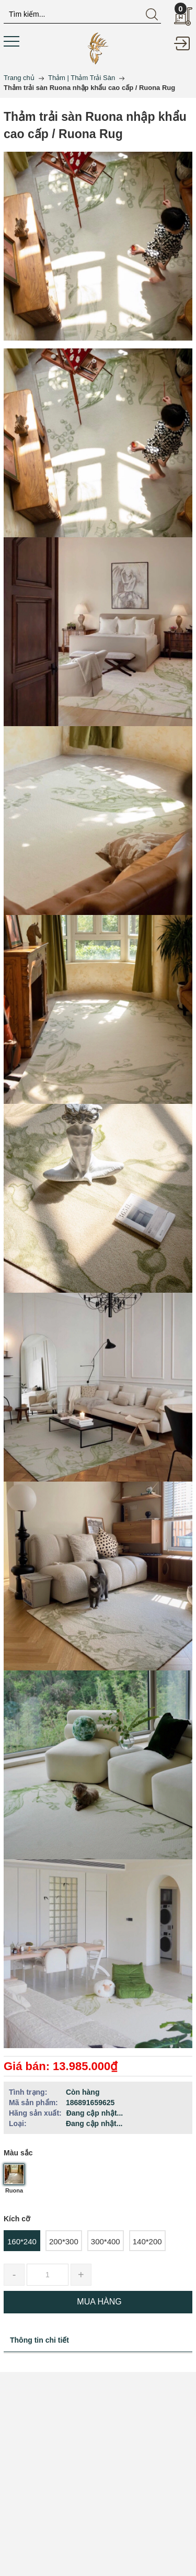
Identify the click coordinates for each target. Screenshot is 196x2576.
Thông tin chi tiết (39, 2340)
